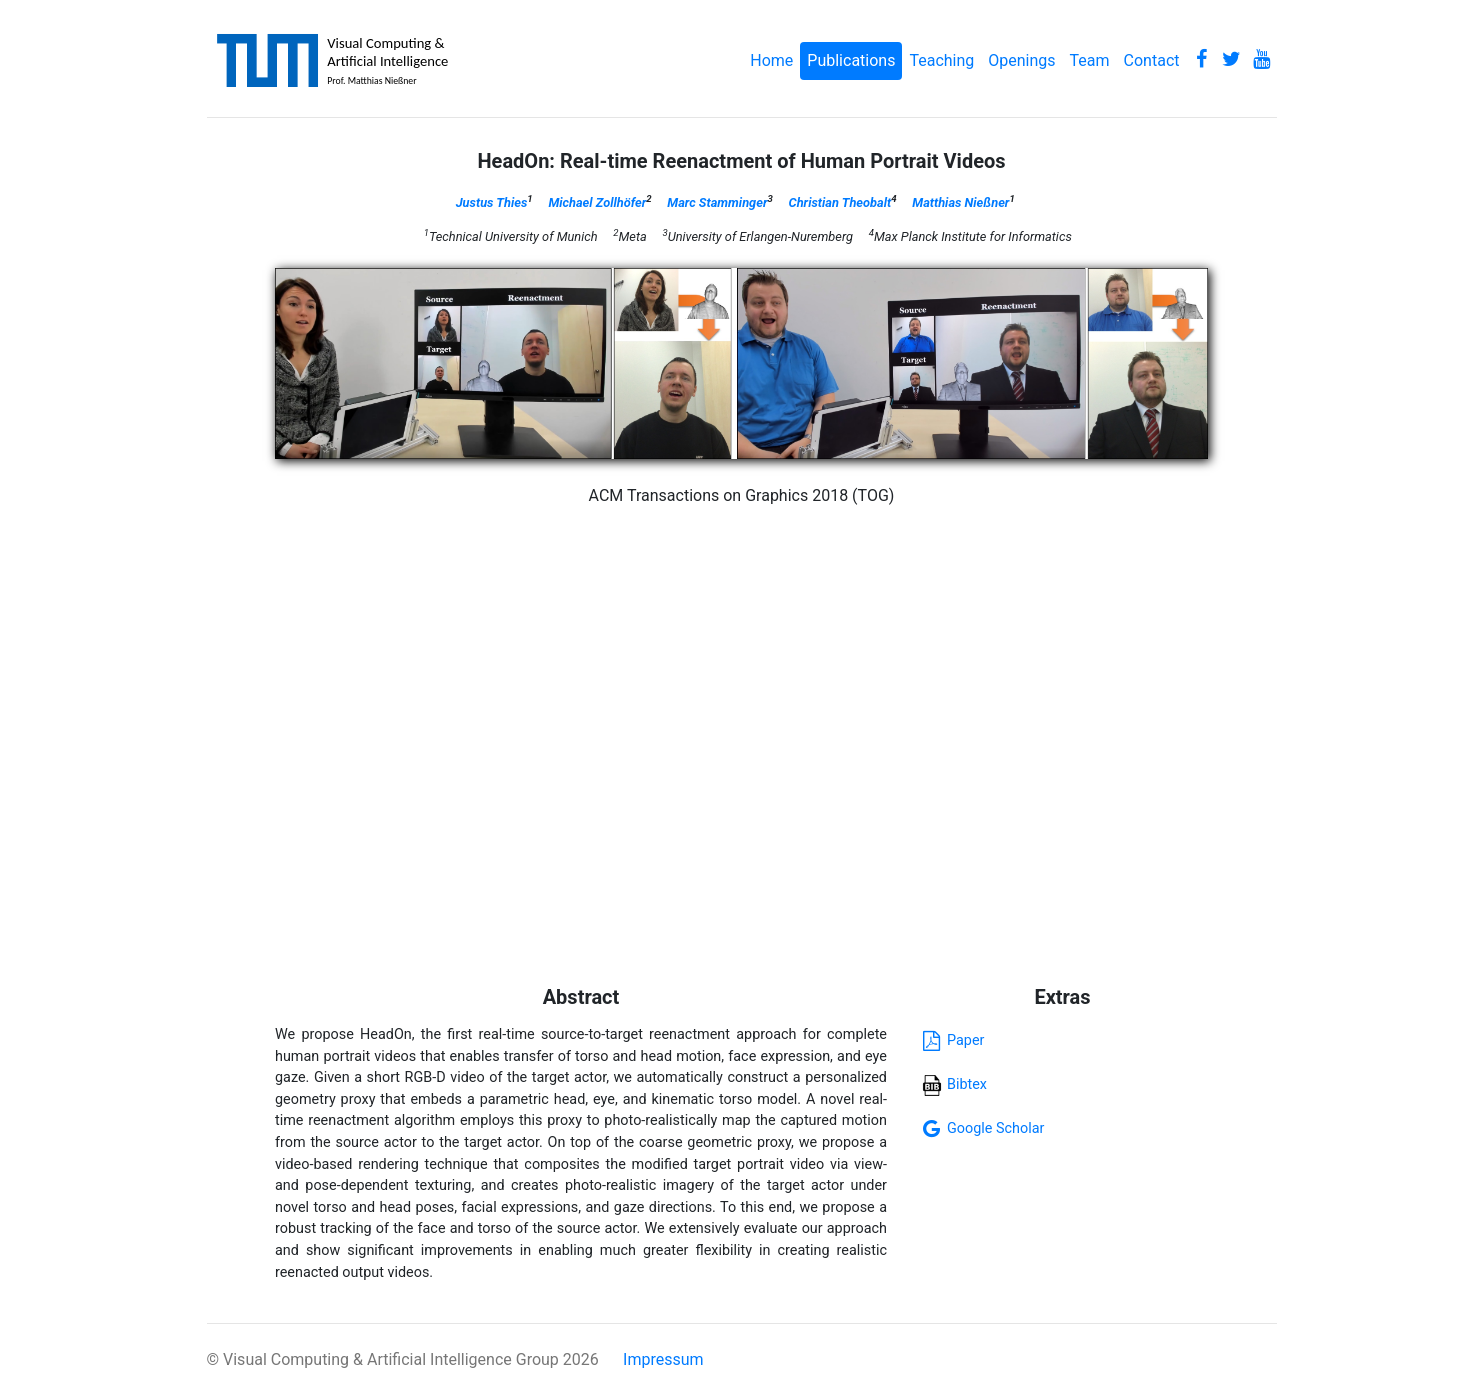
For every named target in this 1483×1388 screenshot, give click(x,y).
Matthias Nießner (960, 202)
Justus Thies (492, 202)
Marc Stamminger (717, 202)
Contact (1152, 60)
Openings (1021, 60)
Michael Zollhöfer (597, 202)
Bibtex (954, 1084)
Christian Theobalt (840, 202)
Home (771, 60)
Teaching (941, 60)
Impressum (663, 1359)
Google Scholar (980, 1128)
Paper (950, 1040)
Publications (851, 60)
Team (1090, 60)
